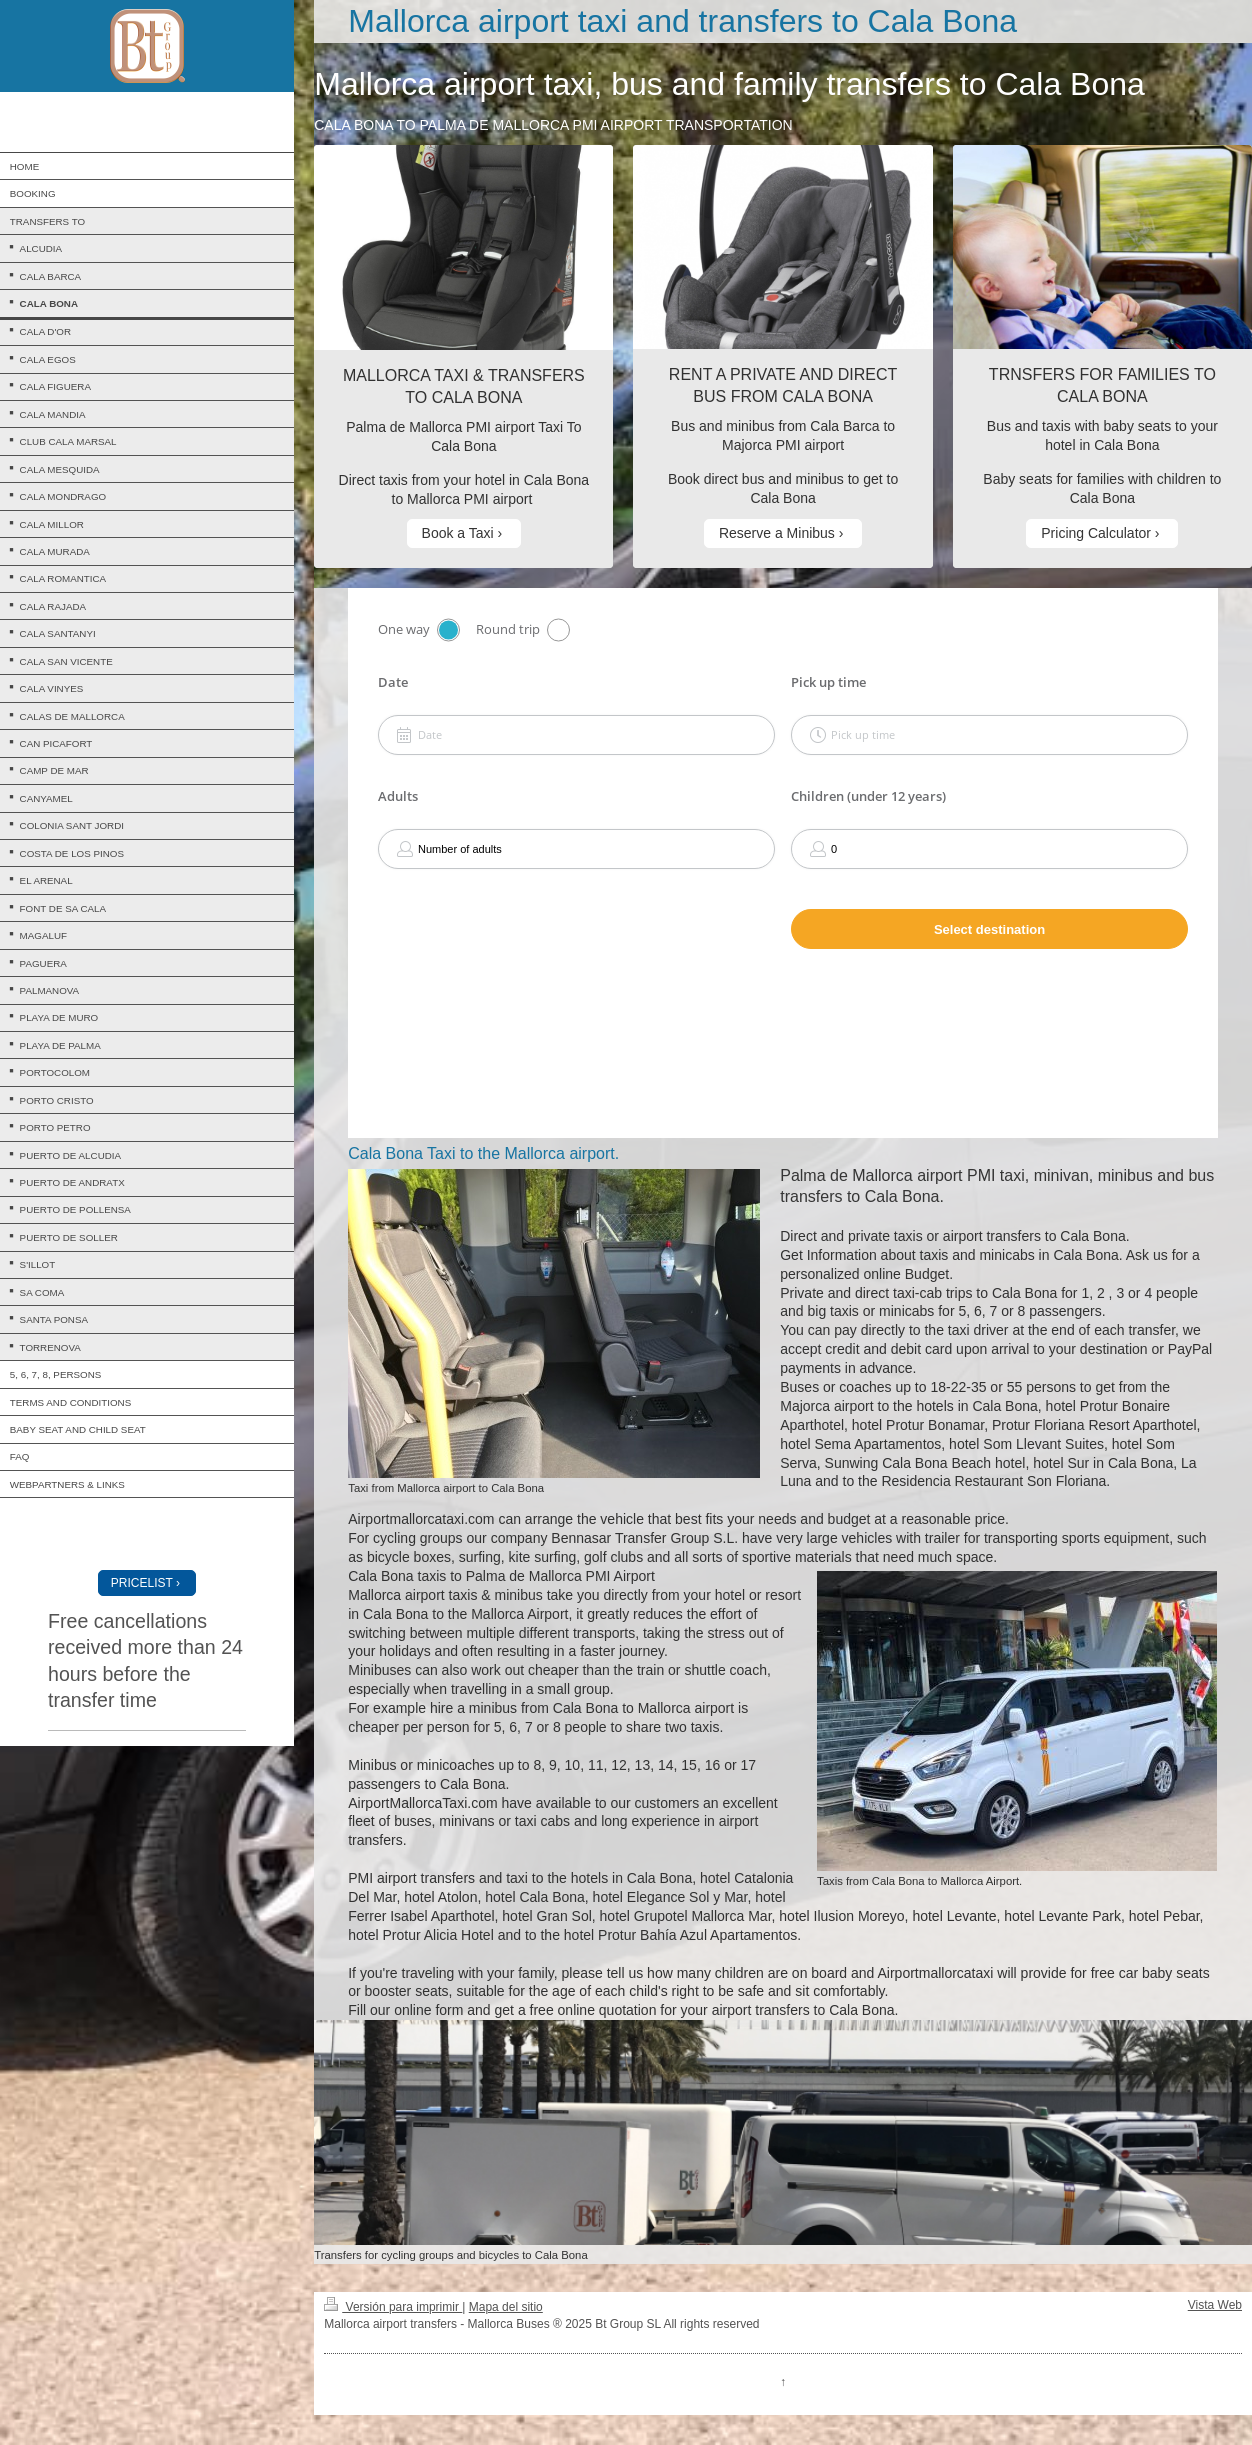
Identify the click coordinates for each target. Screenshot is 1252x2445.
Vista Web (1215, 2305)
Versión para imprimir (393, 2307)
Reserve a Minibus (777, 533)
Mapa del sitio (506, 2307)
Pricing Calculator (1096, 533)
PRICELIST (142, 1583)
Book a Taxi (458, 533)
